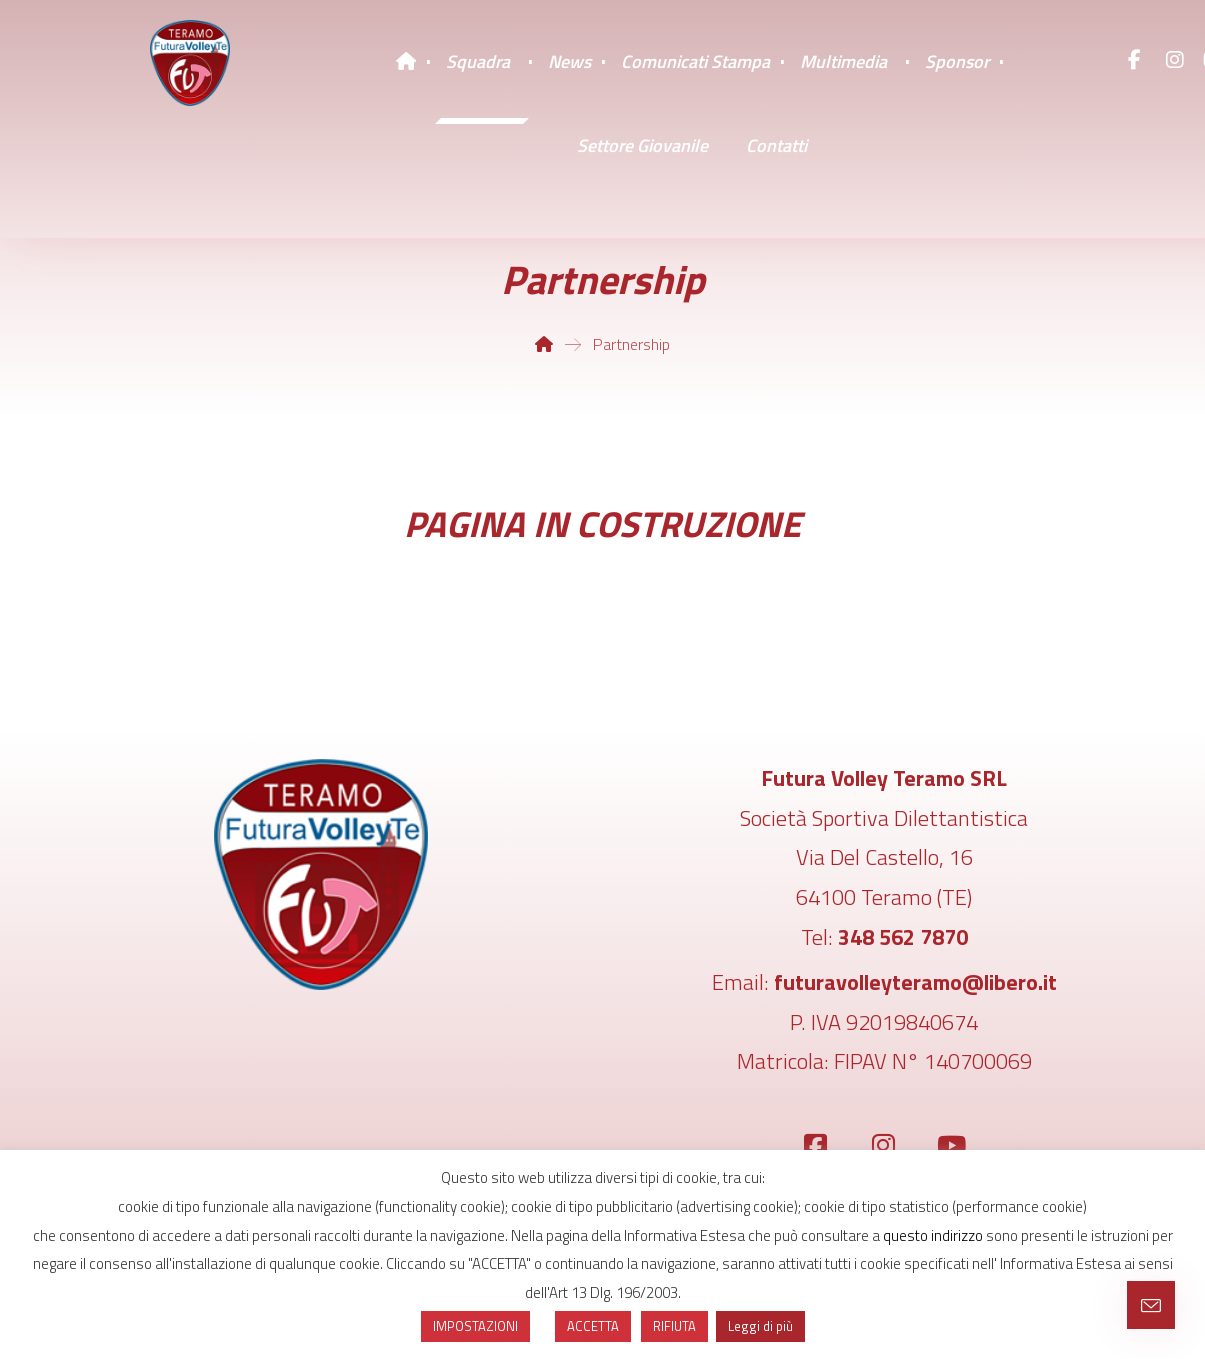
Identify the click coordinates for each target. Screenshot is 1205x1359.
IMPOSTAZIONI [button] (475, 1326)
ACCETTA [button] (593, 1326)
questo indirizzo (933, 1235)
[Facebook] (1135, 60)
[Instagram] (1175, 60)
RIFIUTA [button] (674, 1326)
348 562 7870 (903, 937)
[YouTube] (952, 1146)
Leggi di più (760, 1326)
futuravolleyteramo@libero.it (915, 982)
